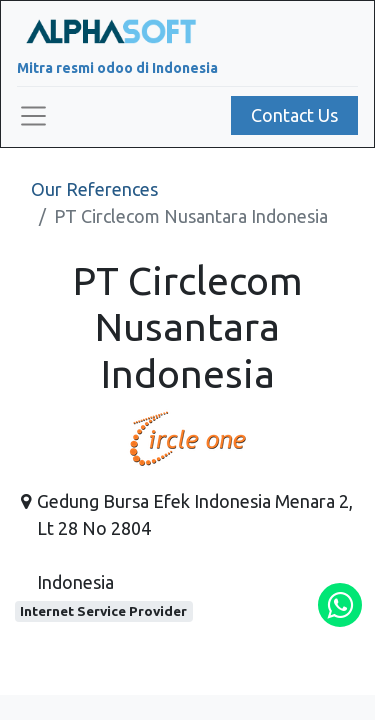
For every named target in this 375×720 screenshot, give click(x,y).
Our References (94, 189)
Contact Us (294, 115)
